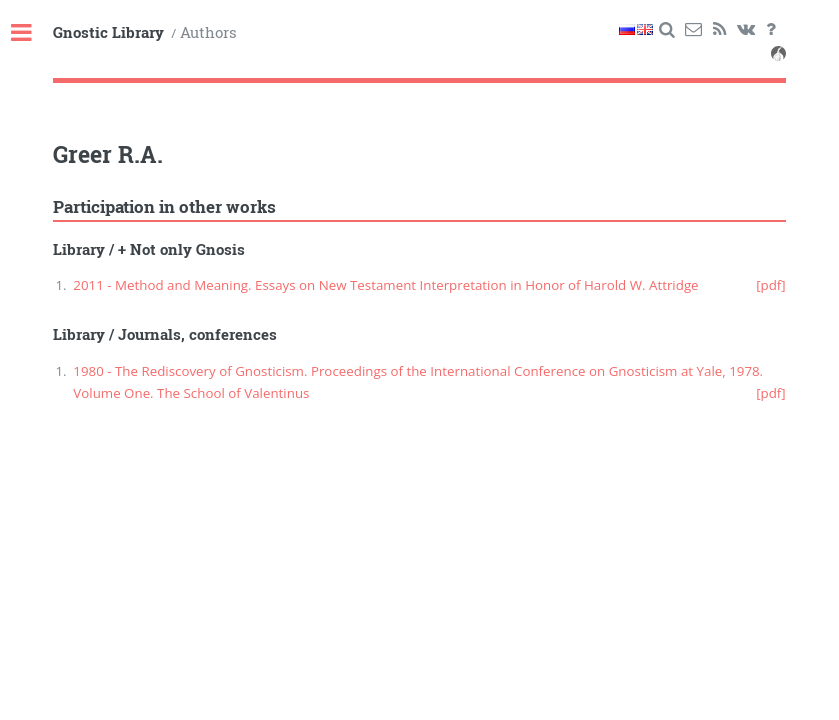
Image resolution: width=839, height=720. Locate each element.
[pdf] (771, 285)
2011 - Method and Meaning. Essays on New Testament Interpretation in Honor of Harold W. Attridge (385, 285)
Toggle (32, 33)
